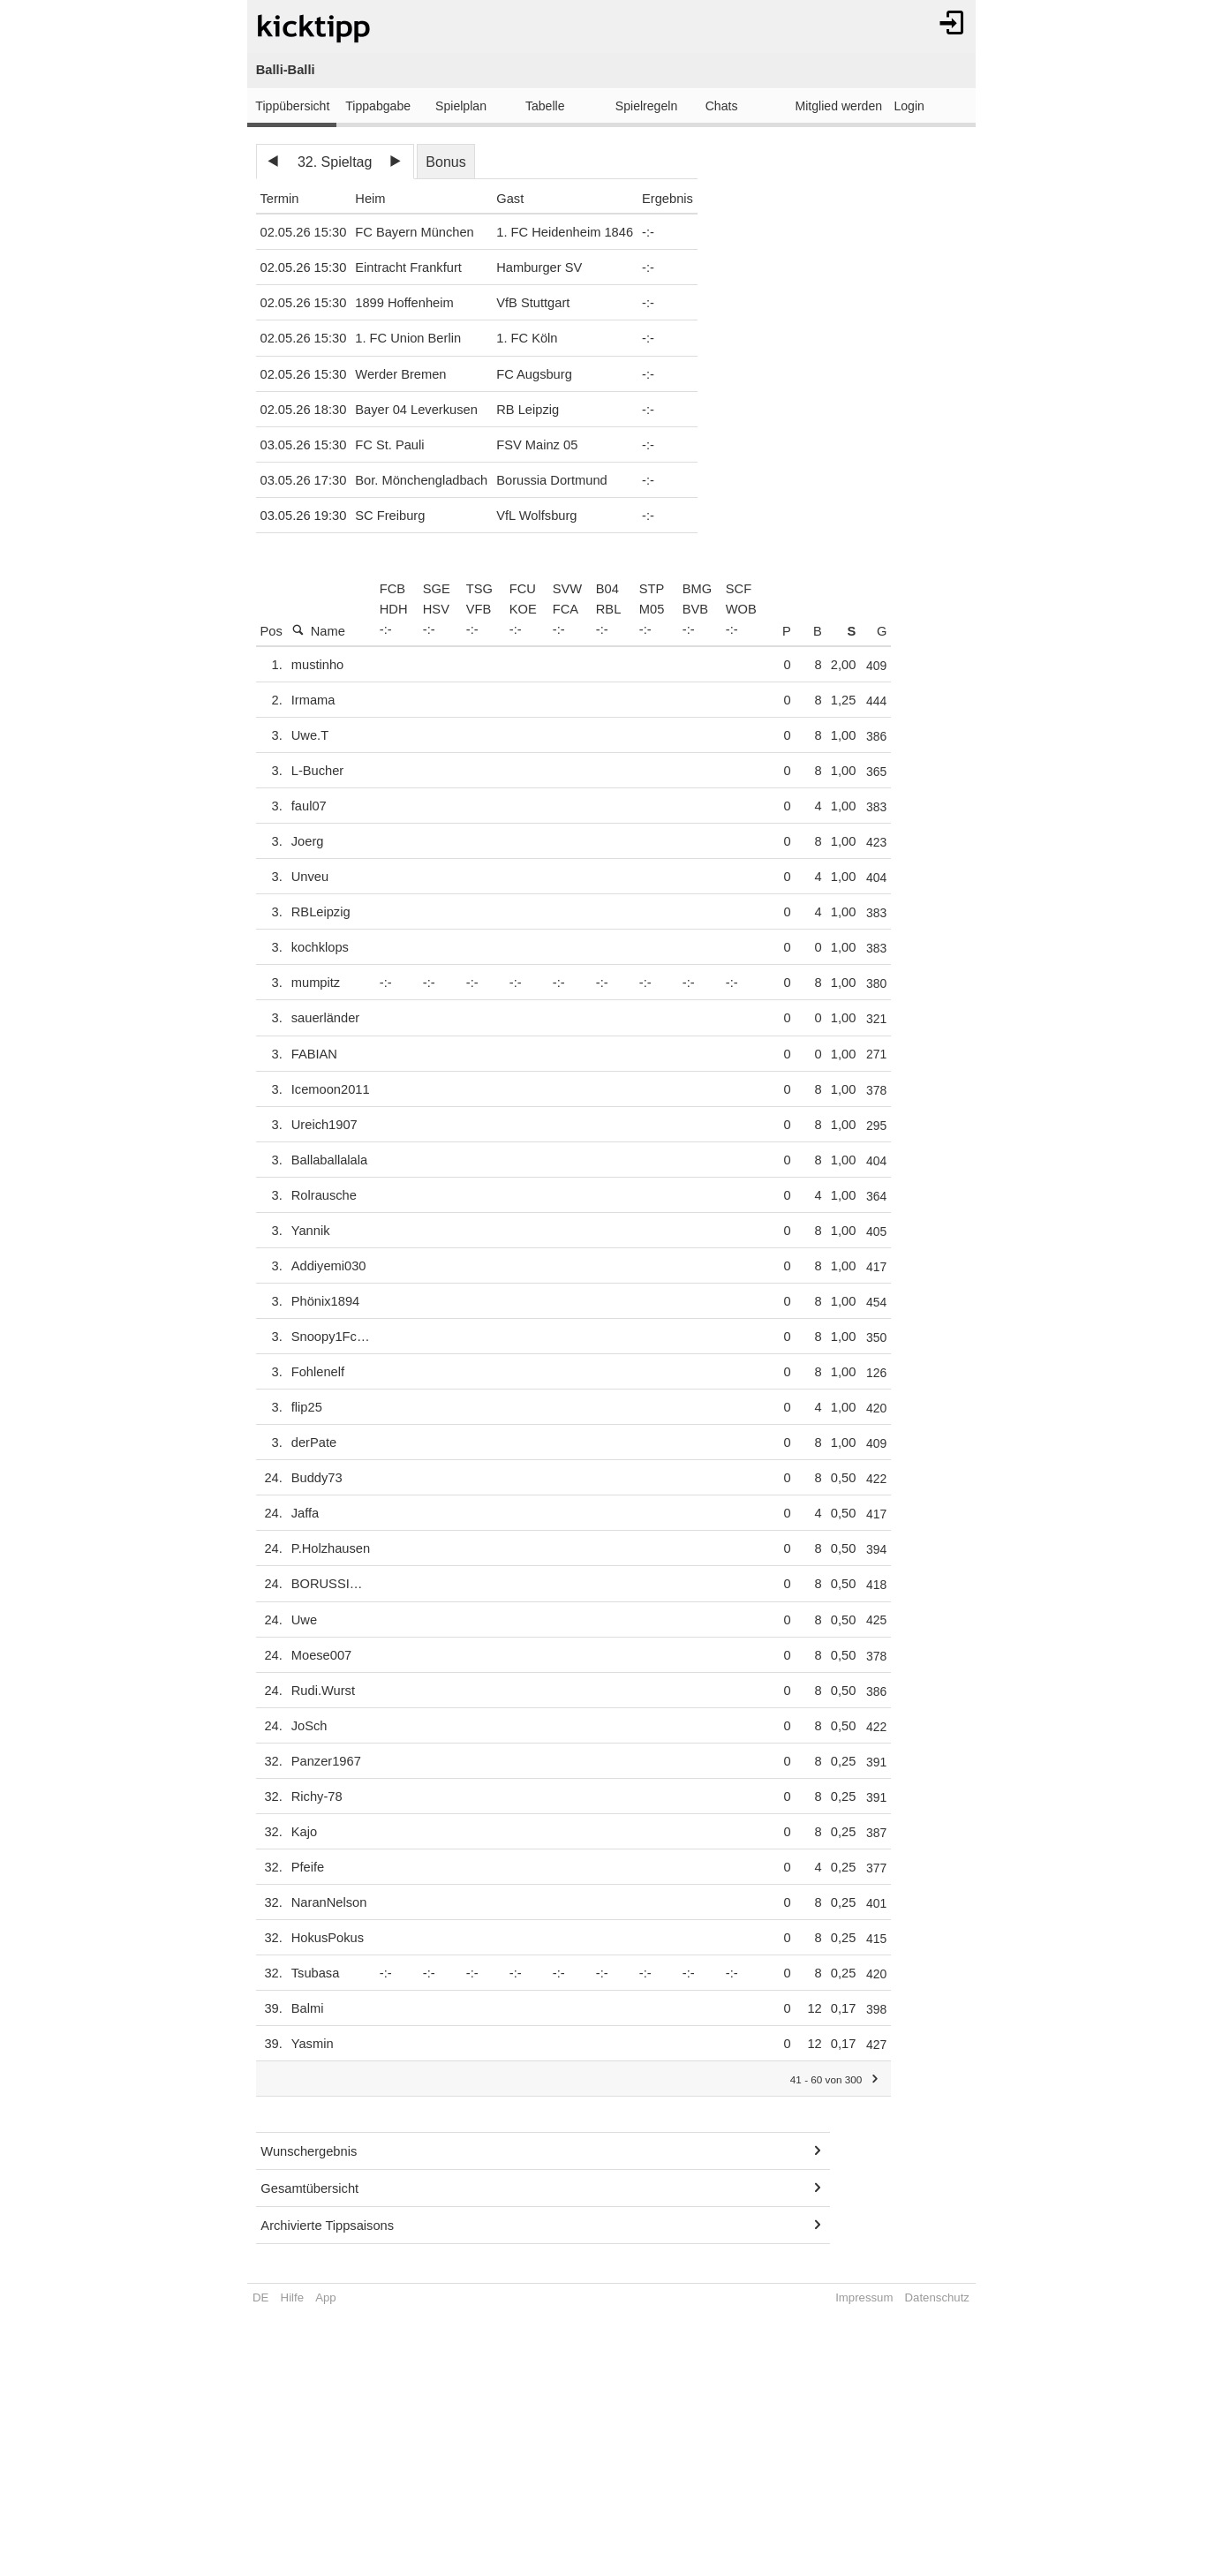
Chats (721, 106)
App (325, 2297)
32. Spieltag (335, 161)
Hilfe (292, 2297)
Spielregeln (646, 106)
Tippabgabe (378, 106)
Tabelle (545, 106)
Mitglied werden (839, 106)
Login (909, 106)
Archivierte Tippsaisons (327, 2225)
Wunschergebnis (308, 2151)
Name (318, 630)
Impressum (864, 2297)
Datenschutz (937, 2297)
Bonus (445, 161)
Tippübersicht (292, 106)
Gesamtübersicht (309, 2188)
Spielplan (461, 106)
